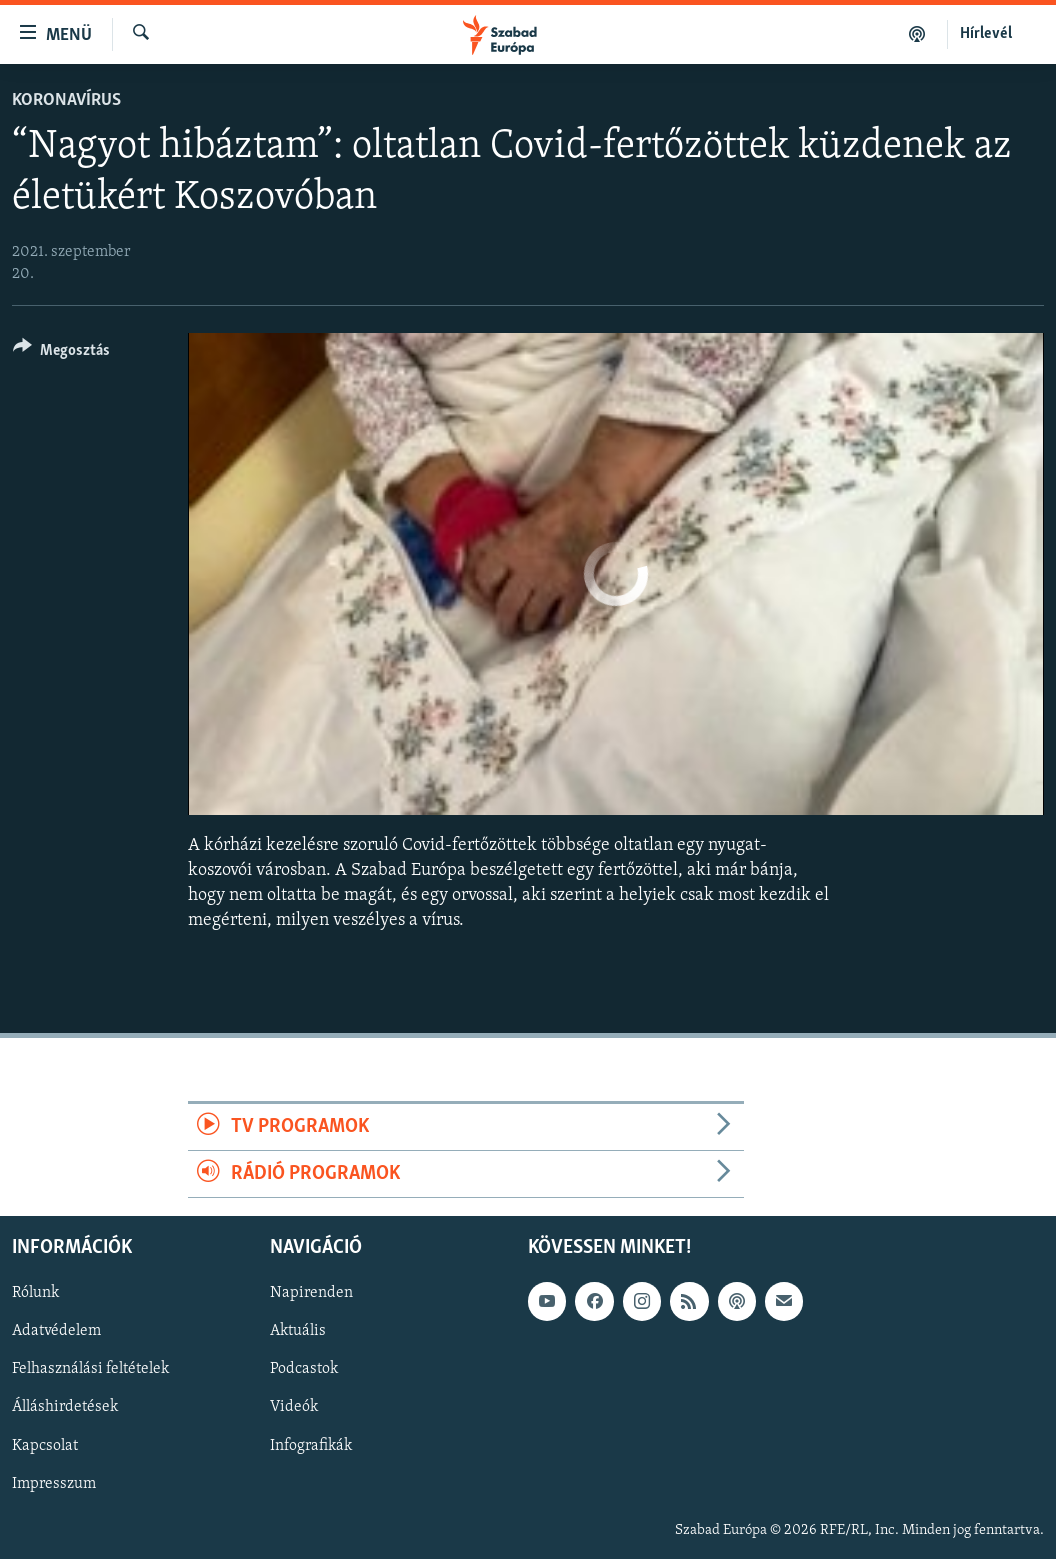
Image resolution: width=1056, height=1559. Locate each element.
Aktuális (298, 1332)
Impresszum (54, 1484)
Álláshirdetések (65, 1408)
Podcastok (304, 1370)
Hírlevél (986, 34)
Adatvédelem (56, 1332)
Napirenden (311, 1294)
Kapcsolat (45, 1446)
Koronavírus (66, 100)
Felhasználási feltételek (90, 1370)
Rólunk (35, 1294)
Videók (294, 1408)
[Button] (61, 353)
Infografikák (311, 1446)
